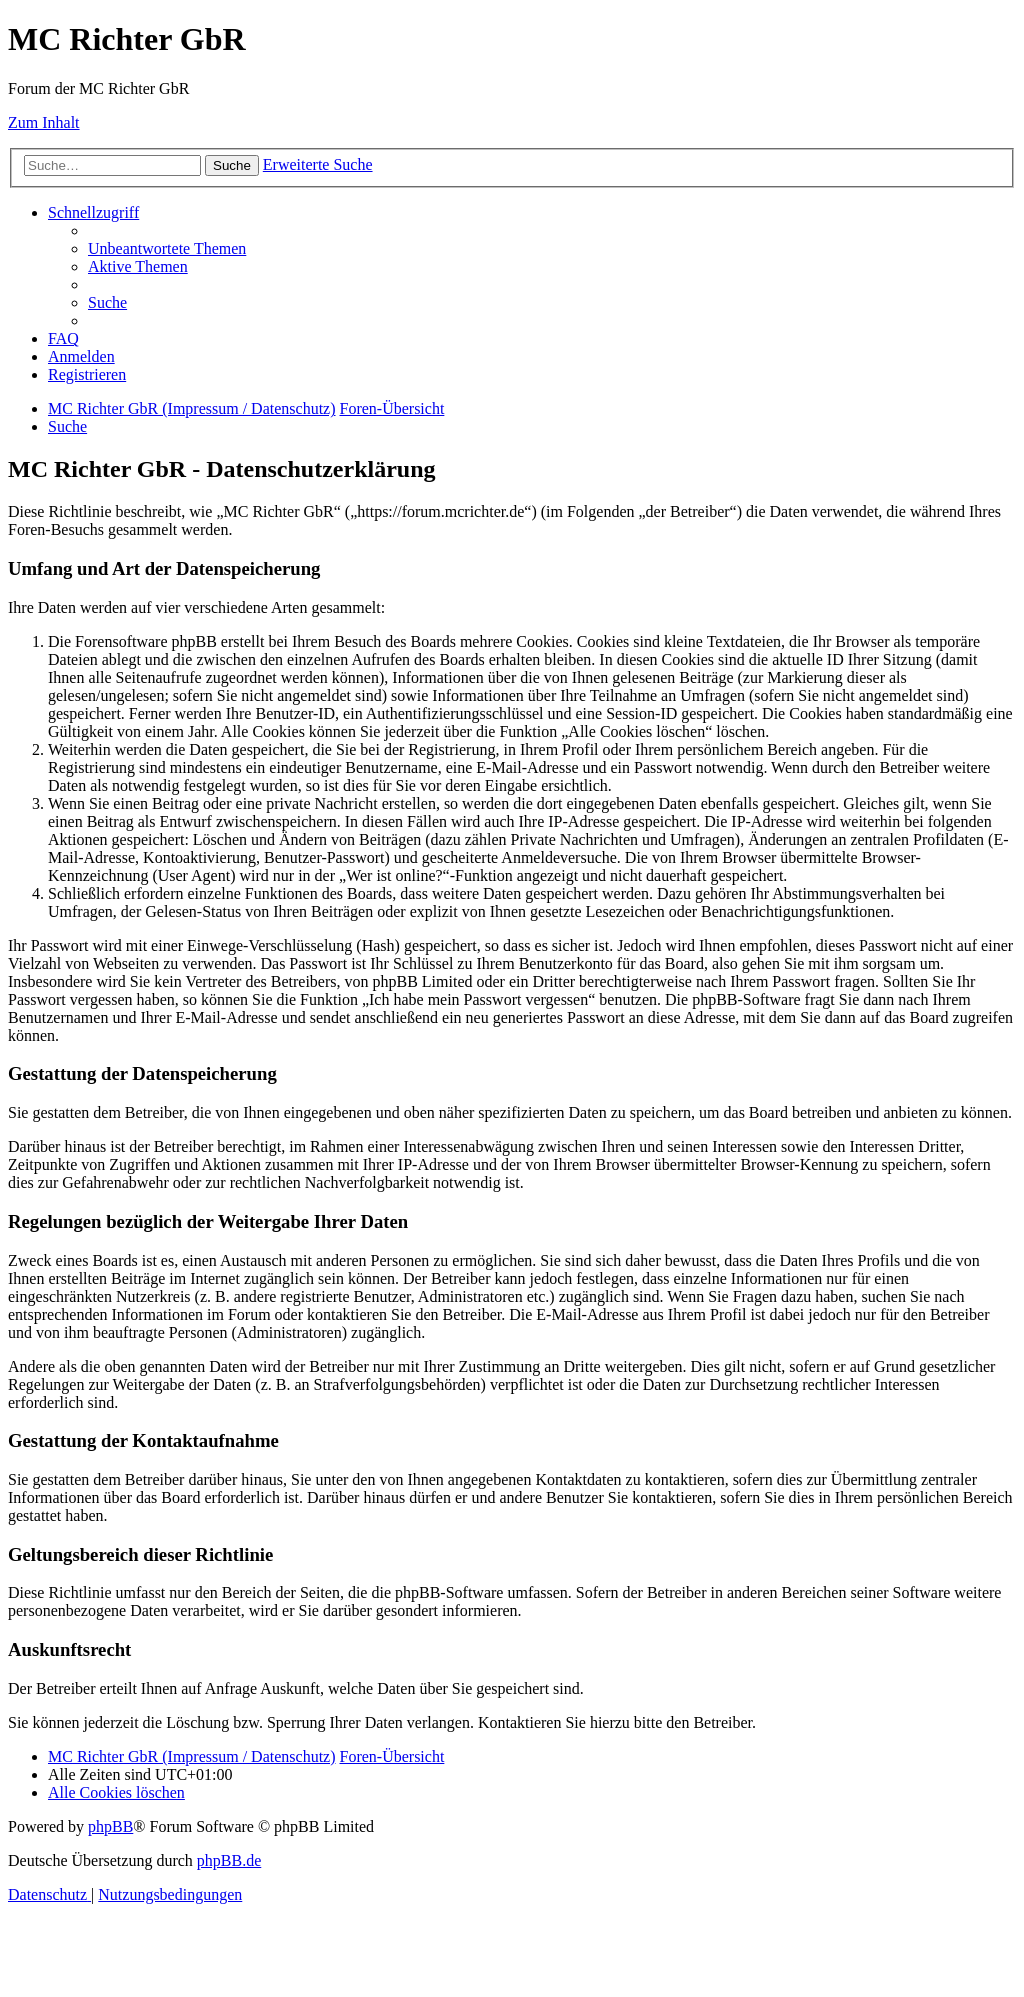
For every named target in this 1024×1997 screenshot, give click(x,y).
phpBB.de (229, 1860)
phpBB (110, 1826)
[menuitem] (167, 248)
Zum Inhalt (44, 122)
